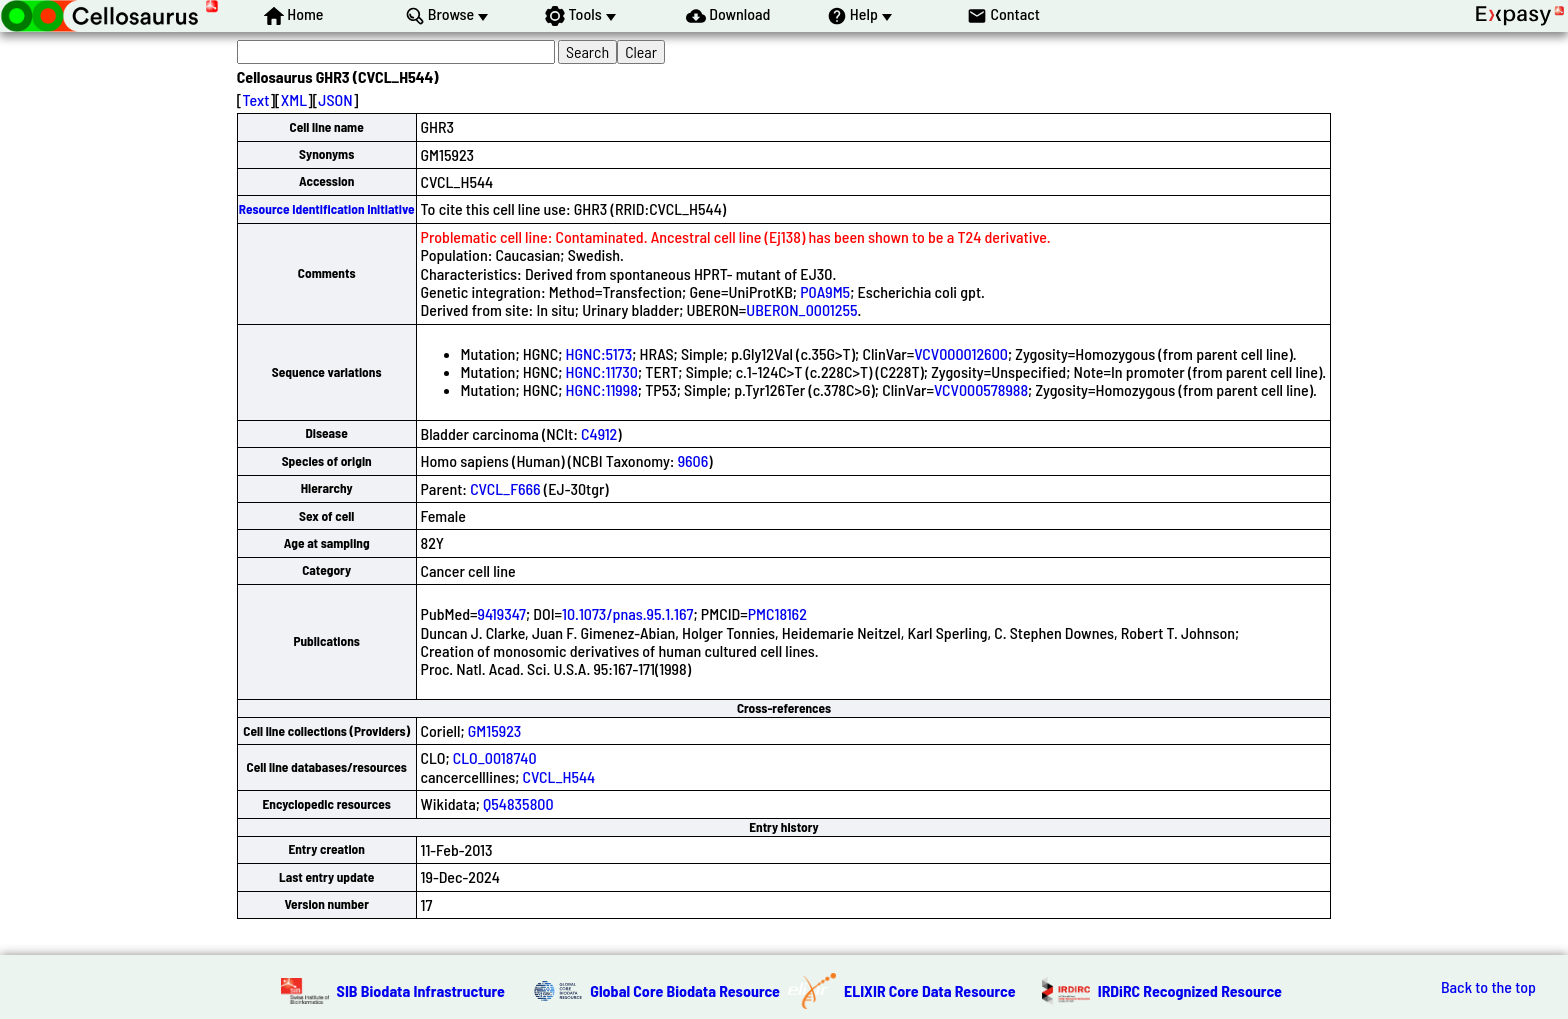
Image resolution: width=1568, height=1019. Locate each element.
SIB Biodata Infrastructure (421, 990)
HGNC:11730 (602, 371)
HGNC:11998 (602, 389)
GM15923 (495, 730)
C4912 (599, 433)
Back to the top (1488, 987)
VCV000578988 (981, 389)
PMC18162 (777, 613)
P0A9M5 (825, 291)
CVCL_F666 (505, 488)
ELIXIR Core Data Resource (930, 990)
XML (294, 99)
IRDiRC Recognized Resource (1190, 990)
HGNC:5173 (599, 353)
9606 (693, 460)
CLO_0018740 (495, 757)
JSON (335, 99)
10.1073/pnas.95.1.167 (627, 613)
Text (256, 99)
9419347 (502, 613)
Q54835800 (518, 803)
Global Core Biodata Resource (685, 990)
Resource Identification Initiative (327, 209)
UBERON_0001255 (801, 309)
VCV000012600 (961, 353)
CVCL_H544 (559, 776)
